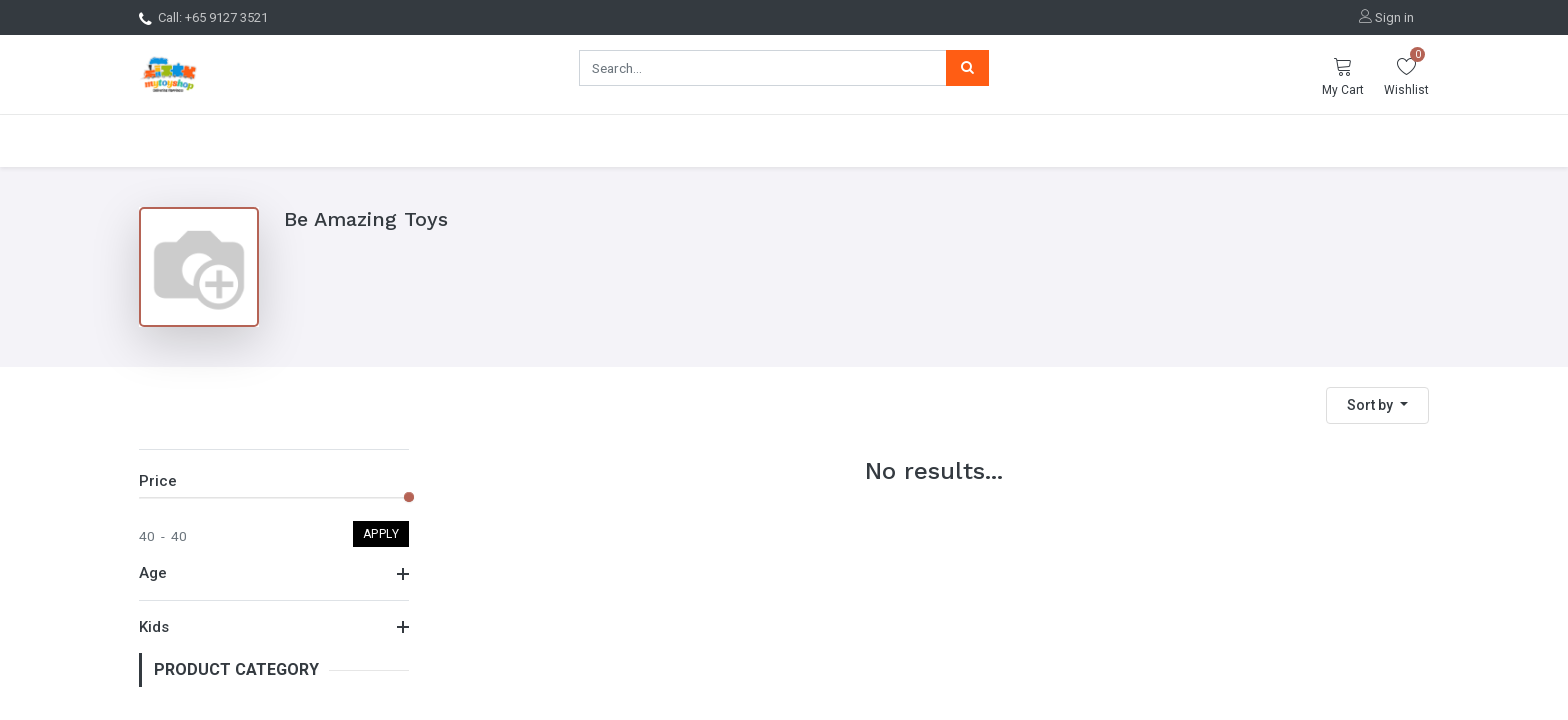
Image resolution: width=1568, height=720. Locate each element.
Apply (381, 547)
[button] (1377, 405)
